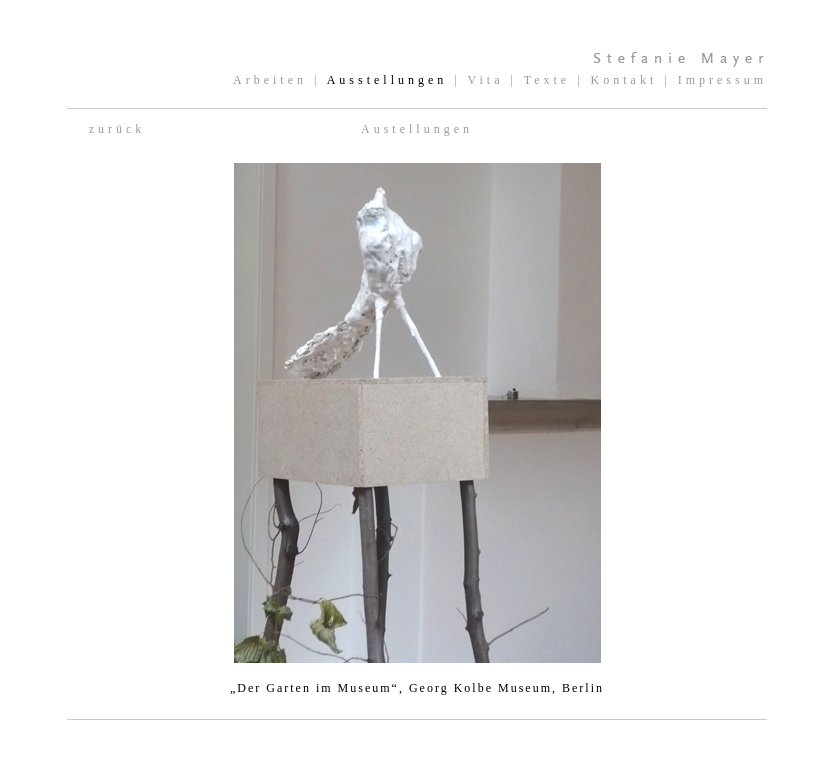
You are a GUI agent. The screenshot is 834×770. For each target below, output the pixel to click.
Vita (486, 80)
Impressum (722, 80)
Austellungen (417, 129)
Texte (547, 80)
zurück (117, 129)
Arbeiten (270, 80)
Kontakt (624, 80)
